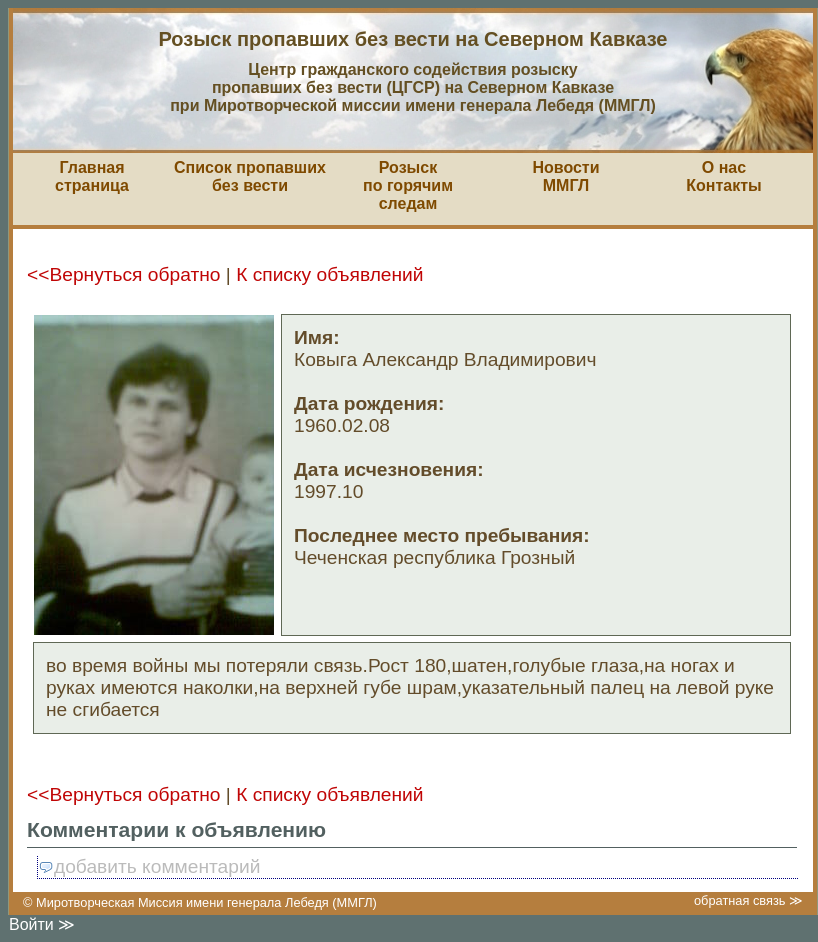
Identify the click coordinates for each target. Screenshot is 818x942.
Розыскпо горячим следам (408, 185)
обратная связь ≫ (748, 900)
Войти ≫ (42, 924)
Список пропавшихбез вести (250, 176)
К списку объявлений (329, 274)
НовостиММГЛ (565, 176)
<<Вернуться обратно (123, 274)
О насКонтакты (723, 176)
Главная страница (92, 176)
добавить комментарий (149, 866)
